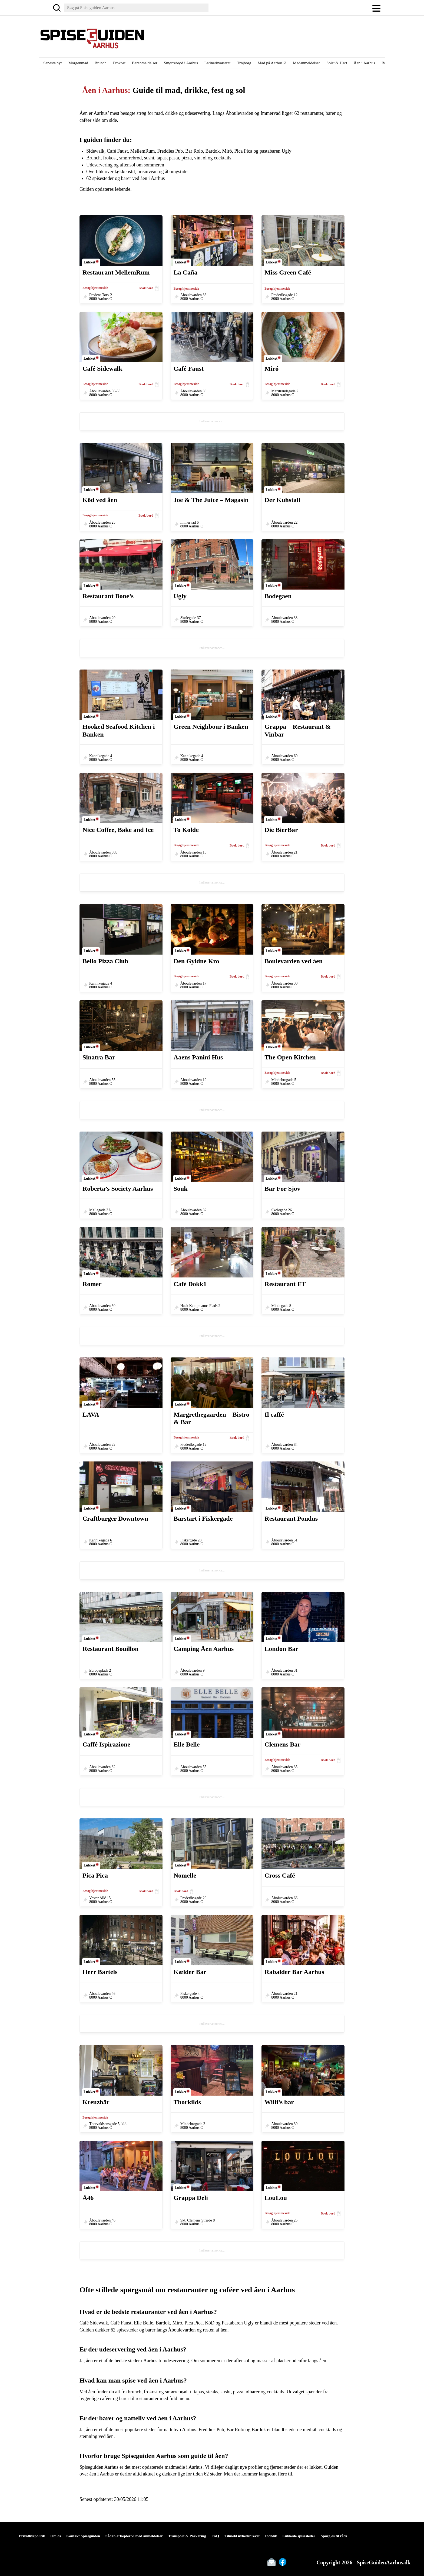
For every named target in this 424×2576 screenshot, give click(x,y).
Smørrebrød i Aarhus (181, 63)
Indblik (271, 2536)
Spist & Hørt (336, 63)
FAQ (215, 2536)
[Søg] (57, 8)
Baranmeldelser (144, 63)
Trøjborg (244, 63)
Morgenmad (78, 63)
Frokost (119, 63)
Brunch (101, 63)
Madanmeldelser (306, 63)
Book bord (145, 288)
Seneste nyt (52, 63)
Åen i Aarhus (364, 63)
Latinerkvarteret (217, 63)
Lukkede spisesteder (298, 2536)
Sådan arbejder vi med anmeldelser (134, 2536)
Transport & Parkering (187, 2536)
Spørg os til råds (334, 2536)
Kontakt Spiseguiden (83, 2536)
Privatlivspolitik (32, 2536)
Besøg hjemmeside (95, 288)
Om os (55, 2536)
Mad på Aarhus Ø (272, 63)
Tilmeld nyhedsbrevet (242, 2536)
